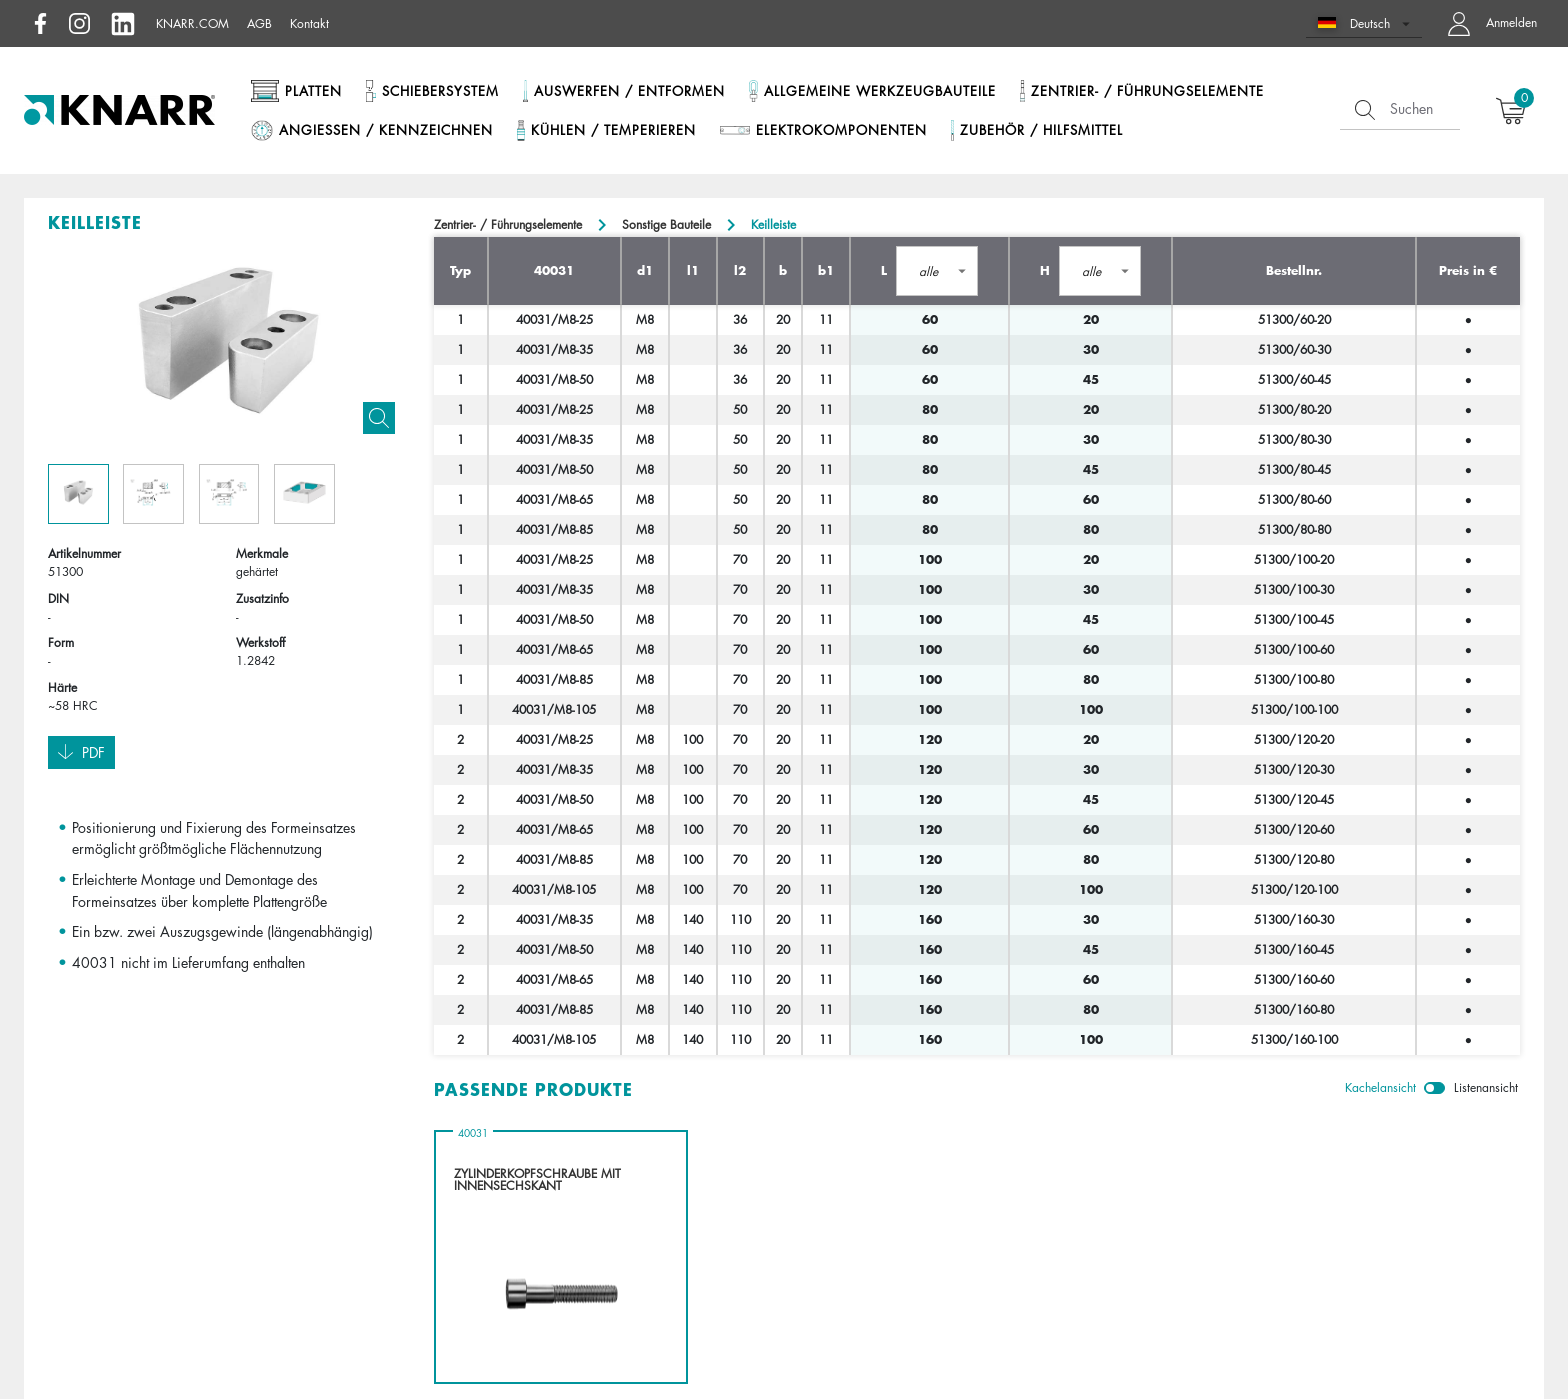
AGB (259, 23)
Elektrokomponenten (841, 130)
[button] (1364, 23)
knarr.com (192, 23)
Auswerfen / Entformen (629, 91)
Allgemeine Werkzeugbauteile (880, 91)
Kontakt (309, 23)
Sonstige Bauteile (666, 224)
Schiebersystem (440, 91)
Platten (313, 91)
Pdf (81, 753)
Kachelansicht (1380, 1087)
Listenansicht (1486, 1087)
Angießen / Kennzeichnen (386, 130)
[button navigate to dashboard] (1487, 23)
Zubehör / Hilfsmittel (1041, 130)
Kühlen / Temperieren (613, 130)
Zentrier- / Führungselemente (1147, 91)
